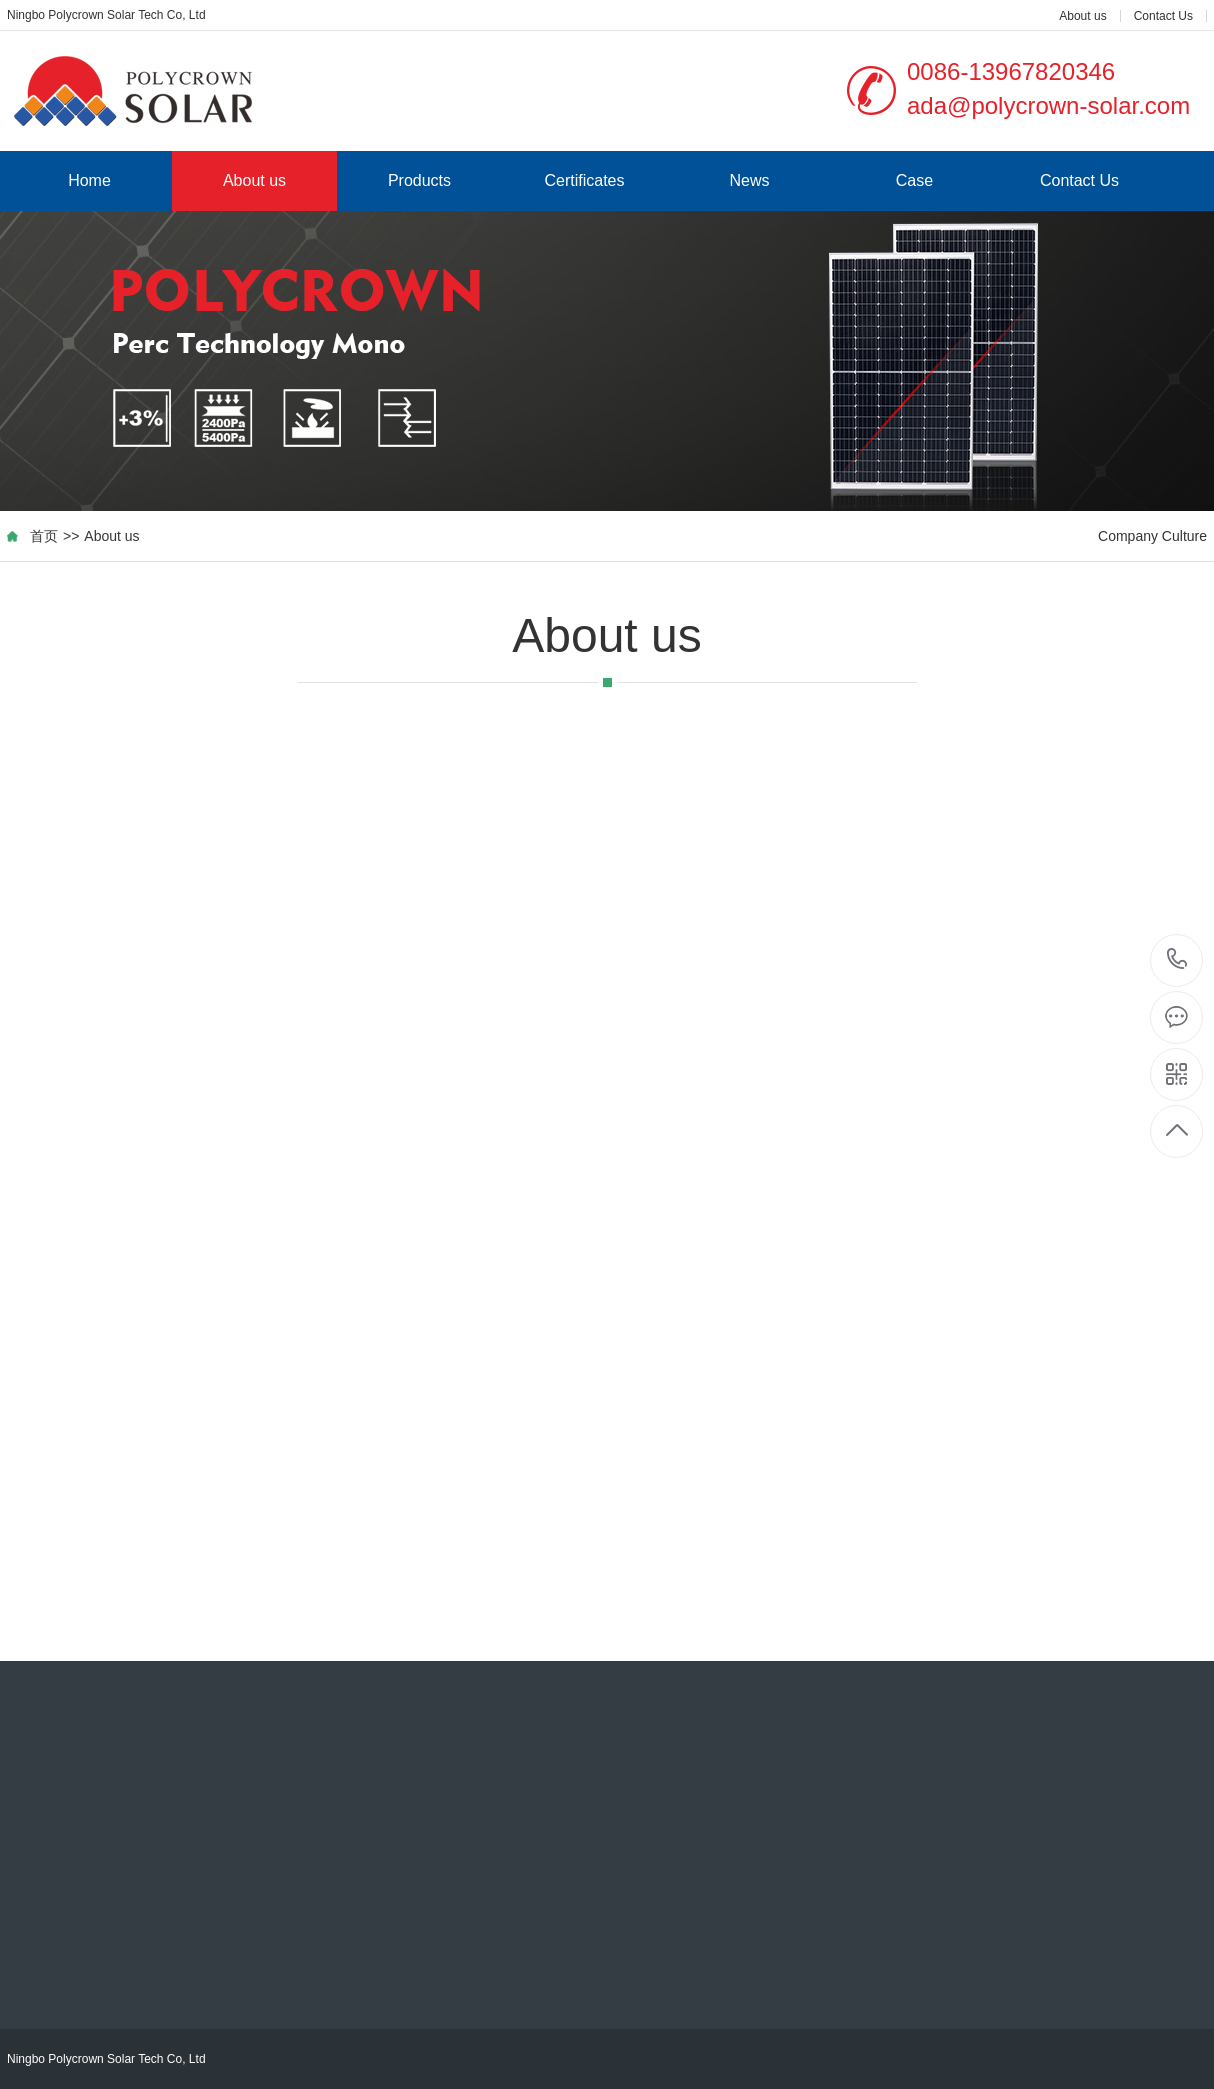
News (749, 180)
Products (419, 180)
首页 (44, 536)
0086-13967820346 (1177, 960)
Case (914, 180)
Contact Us (1163, 16)
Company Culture (1152, 536)
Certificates (584, 180)
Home (89, 180)
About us (1082, 16)
